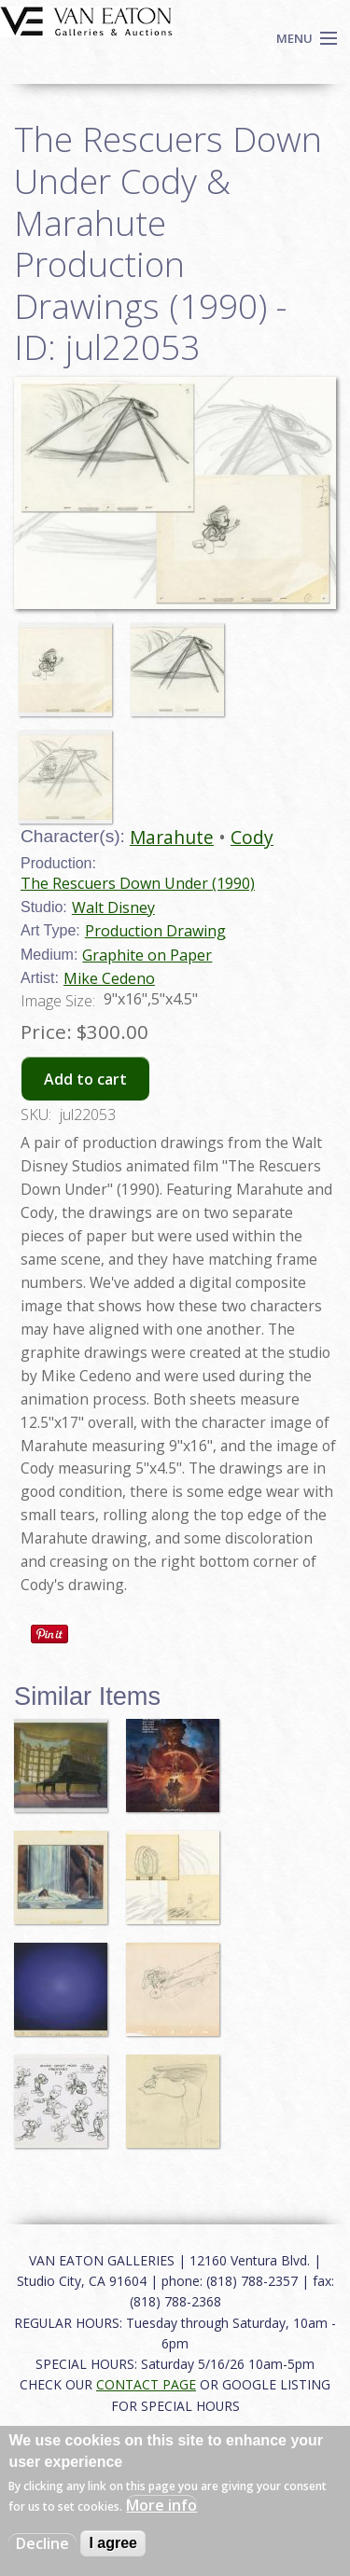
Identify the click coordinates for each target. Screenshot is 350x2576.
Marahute (172, 837)
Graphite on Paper (147, 955)
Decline (42, 2543)
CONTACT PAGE (146, 2384)
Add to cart (85, 1079)
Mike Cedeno (109, 978)
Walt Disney (113, 907)
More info (161, 2505)
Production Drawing (155, 931)
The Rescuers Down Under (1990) (138, 883)
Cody (252, 837)
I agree (113, 2543)
